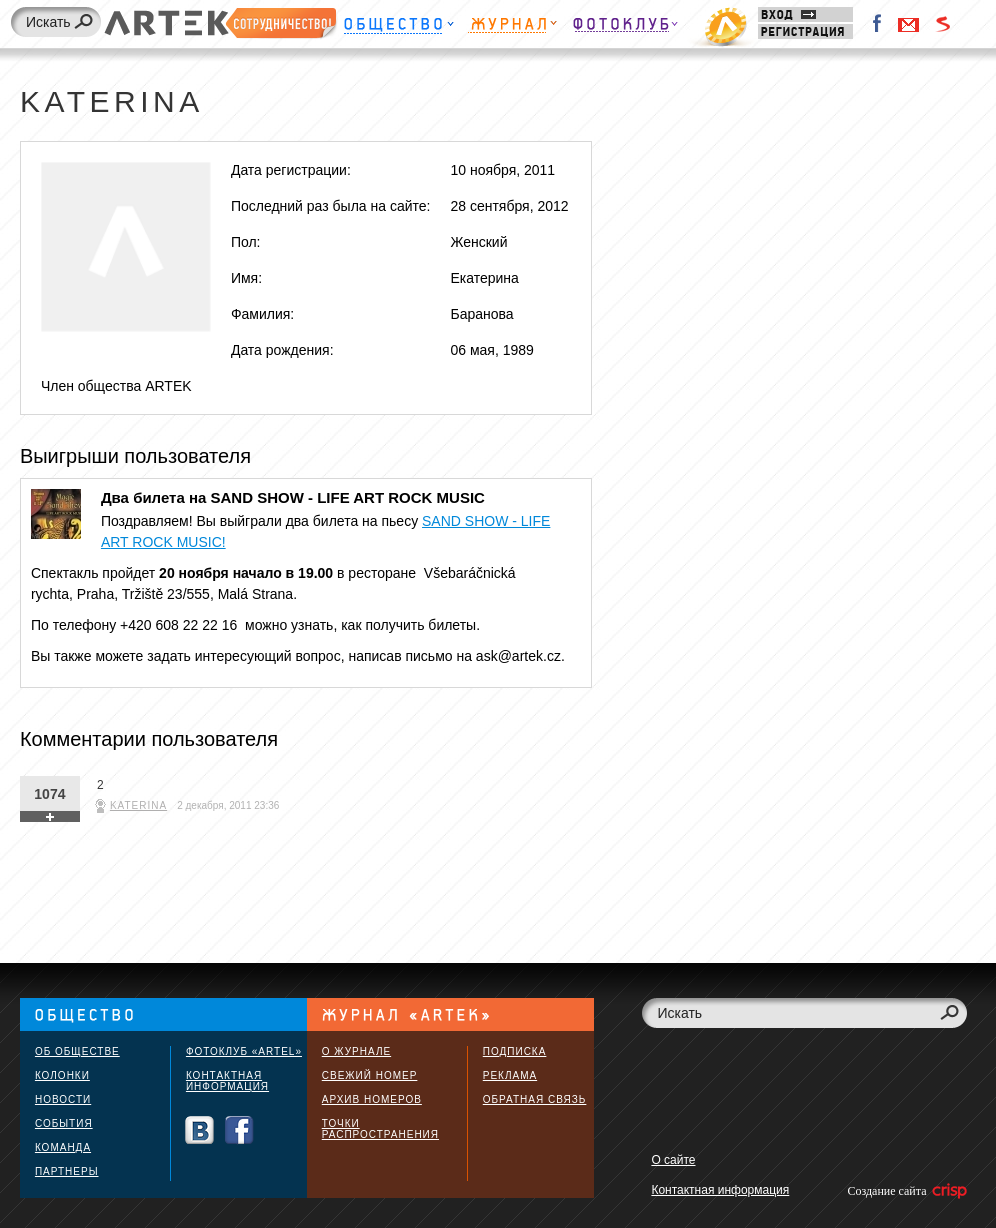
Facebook (878, 24)
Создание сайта (905, 1191)
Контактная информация (227, 1081)
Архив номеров (372, 1099)
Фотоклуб (625, 27)
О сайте (673, 1160)
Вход (805, 14)
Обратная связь (535, 1099)
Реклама (510, 1075)
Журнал (512, 27)
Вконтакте (199, 1130)
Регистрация (805, 31)
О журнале (356, 1051)
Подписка (515, 1051)
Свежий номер (370, 1075)
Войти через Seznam (943, 24)
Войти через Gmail (909, 24)
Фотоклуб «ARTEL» (244, 1051)
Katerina (138, 805)
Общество (398, 27)
